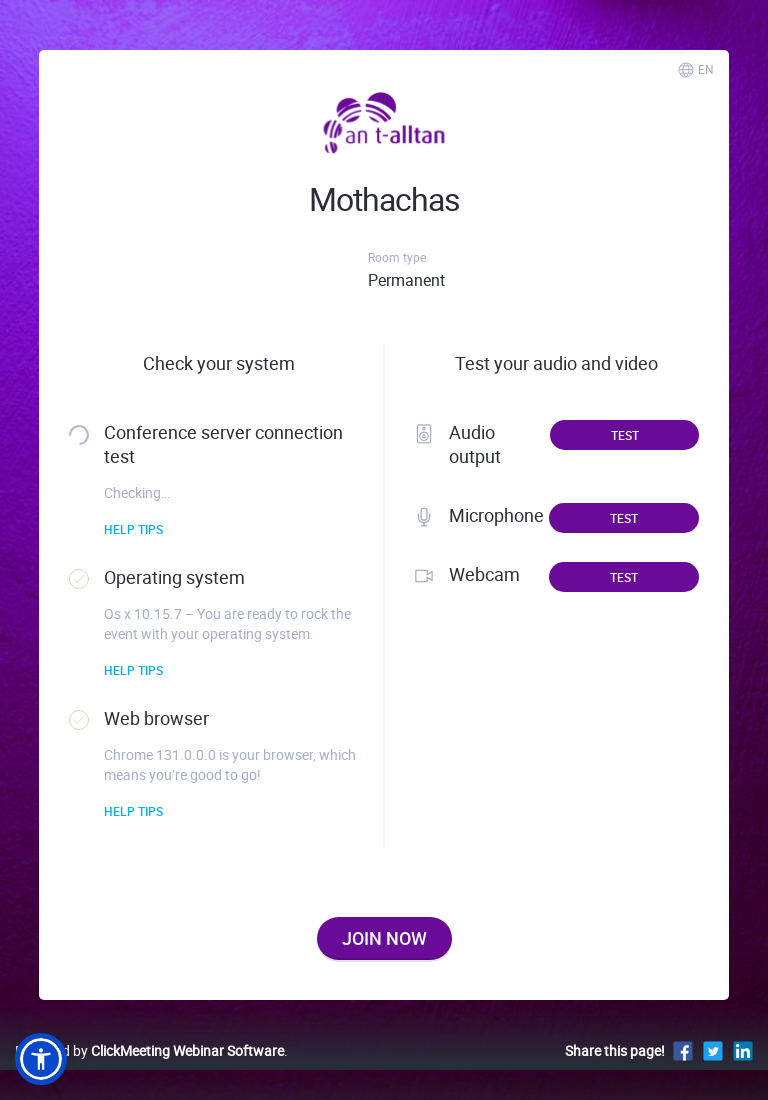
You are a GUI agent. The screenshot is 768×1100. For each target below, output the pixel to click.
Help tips (133, 529)
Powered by (149, 1050)
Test (625, 435)
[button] (41, 1059)
